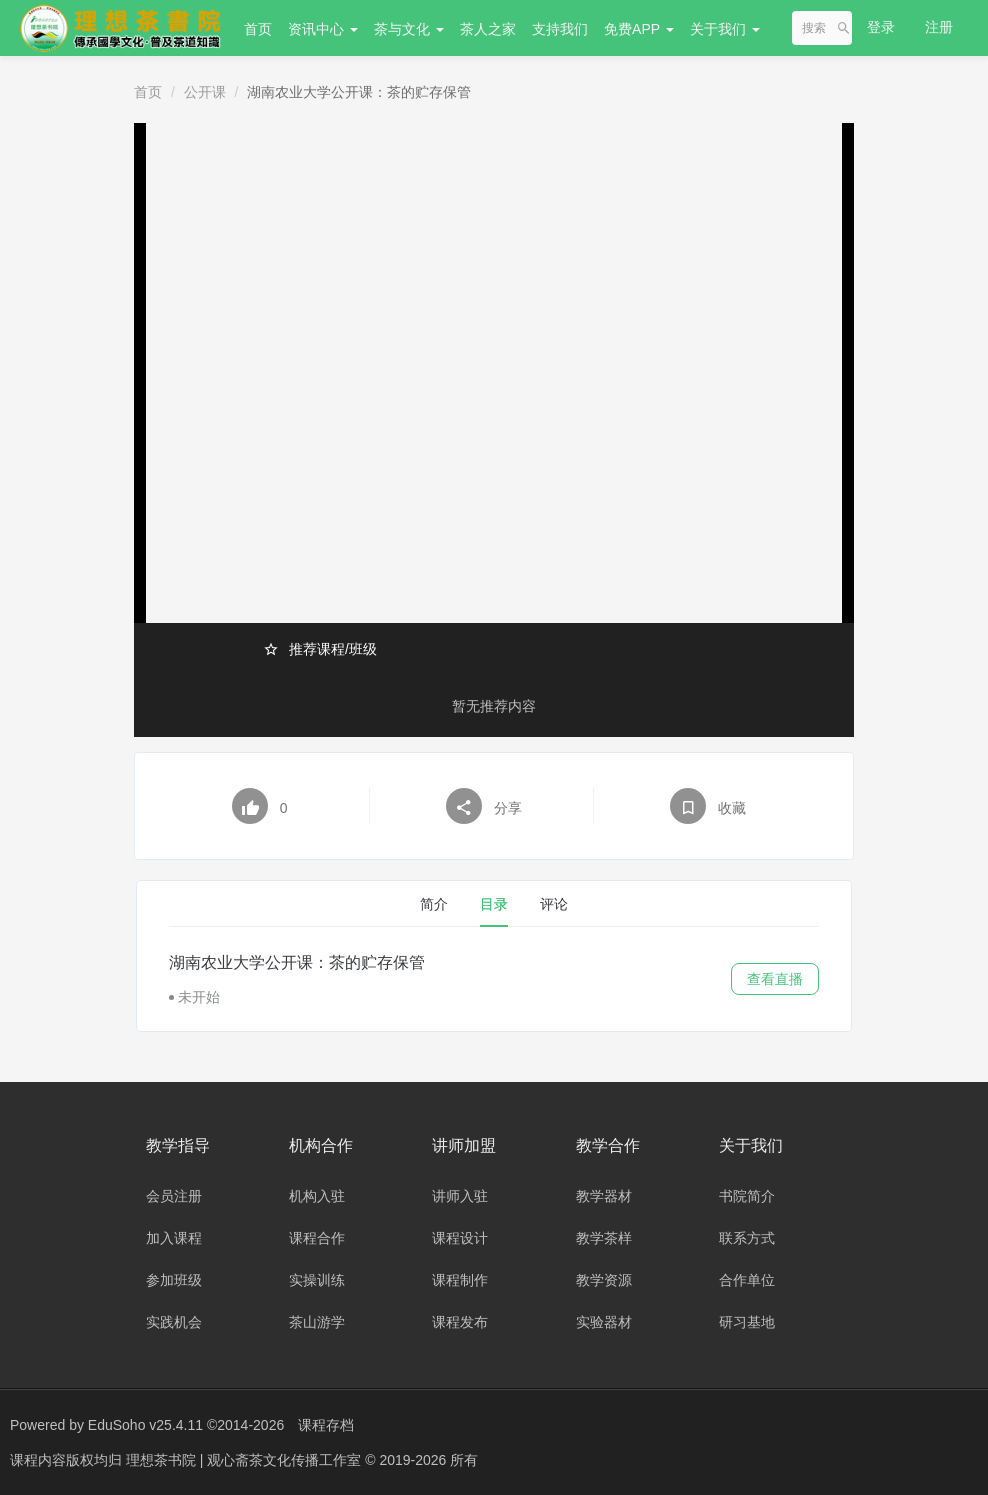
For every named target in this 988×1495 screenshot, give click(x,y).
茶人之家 (488, 29)
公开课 (205, 92)
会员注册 (174, 1196)
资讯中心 (323, 29)
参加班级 (174, 1280)
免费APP (639, 29)
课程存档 (326, 1425)
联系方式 (747, 1238)
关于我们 (725, 29)
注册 (939, 27)
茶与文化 (409, 29)
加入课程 (174, 1238)
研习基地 (747, 1322)
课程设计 (460, 1238)
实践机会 (174, 1322)
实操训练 (317, 1280)
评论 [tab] (554, 904)
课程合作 (317, 1238)
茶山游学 (317, 1322)
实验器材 (604, 1322)
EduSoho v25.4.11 (145, 1425)
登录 (881, 27)
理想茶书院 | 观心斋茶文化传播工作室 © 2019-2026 (288, 1460)
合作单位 (747, 1280)
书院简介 (747, 1196)
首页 (258, 29)
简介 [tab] (434, 904)
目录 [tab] (494, 904)
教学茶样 (604, 1238)
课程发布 (460, 1322)
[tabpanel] (494, 979)
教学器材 (604, 1196)
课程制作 (460, 1280)
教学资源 (604, 1280)
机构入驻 (317, 1196)
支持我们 (560, 29)
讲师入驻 (460, 1196)
